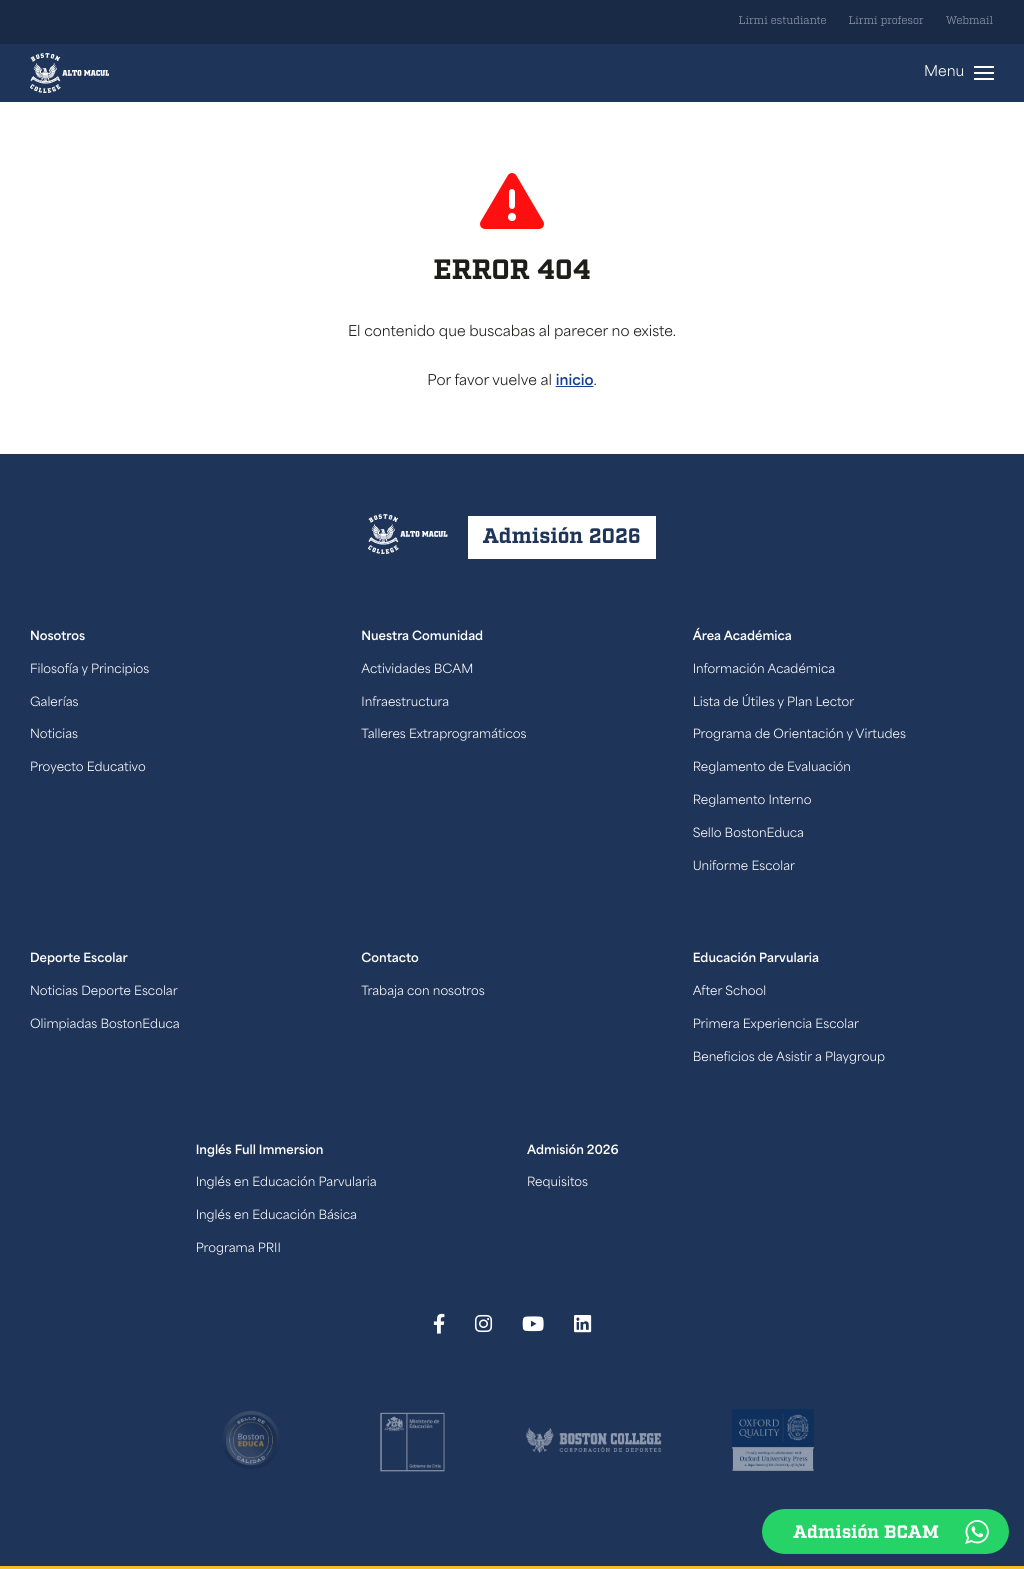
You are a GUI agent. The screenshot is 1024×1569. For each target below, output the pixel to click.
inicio (575, 381)
